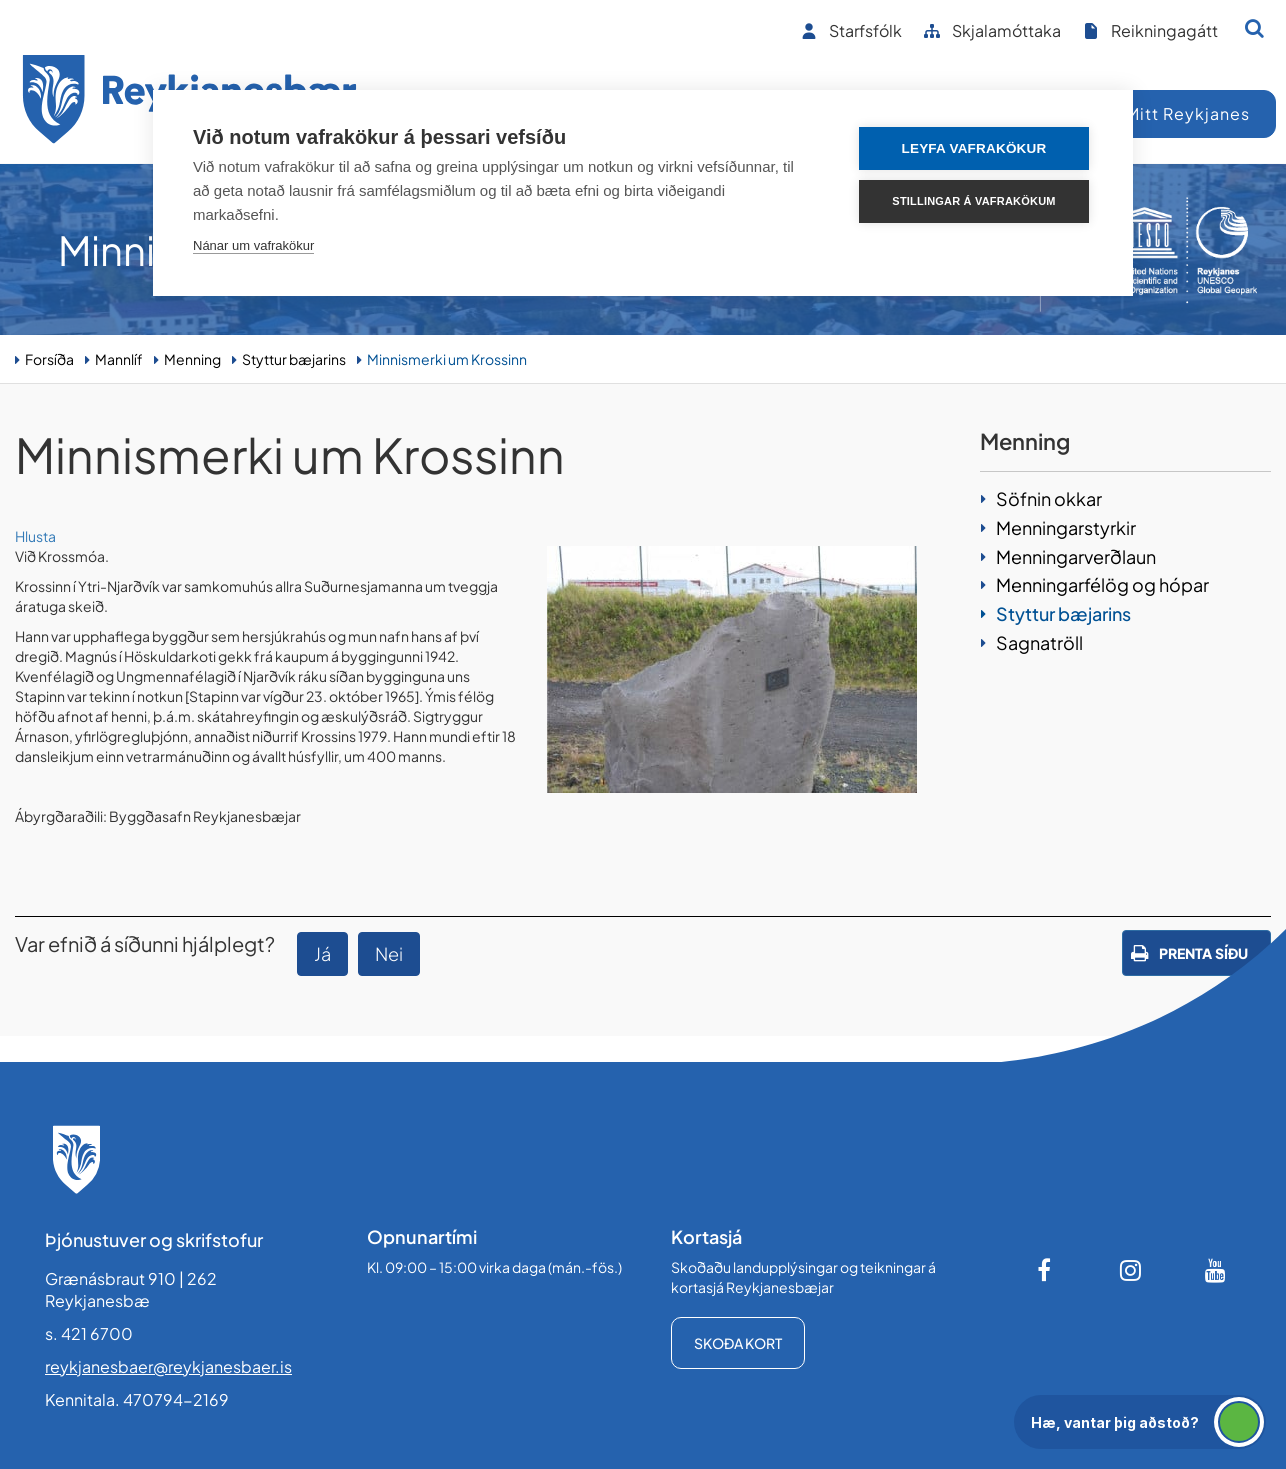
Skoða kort (738, 1343)
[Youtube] (1216, 1270)
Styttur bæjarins (294, 359)
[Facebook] (1046, 1270)
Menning (192, 359)
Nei (389, 953)
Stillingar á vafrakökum (973, 201)
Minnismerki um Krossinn (447, 359)
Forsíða (49, 359)
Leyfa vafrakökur (974, 148)
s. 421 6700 (89, 1333)
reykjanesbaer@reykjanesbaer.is (168, 1366)
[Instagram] (1131, 1270)
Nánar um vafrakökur (253, 245)
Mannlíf (119, 359)
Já (322, 953)
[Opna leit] (1254, 28)
